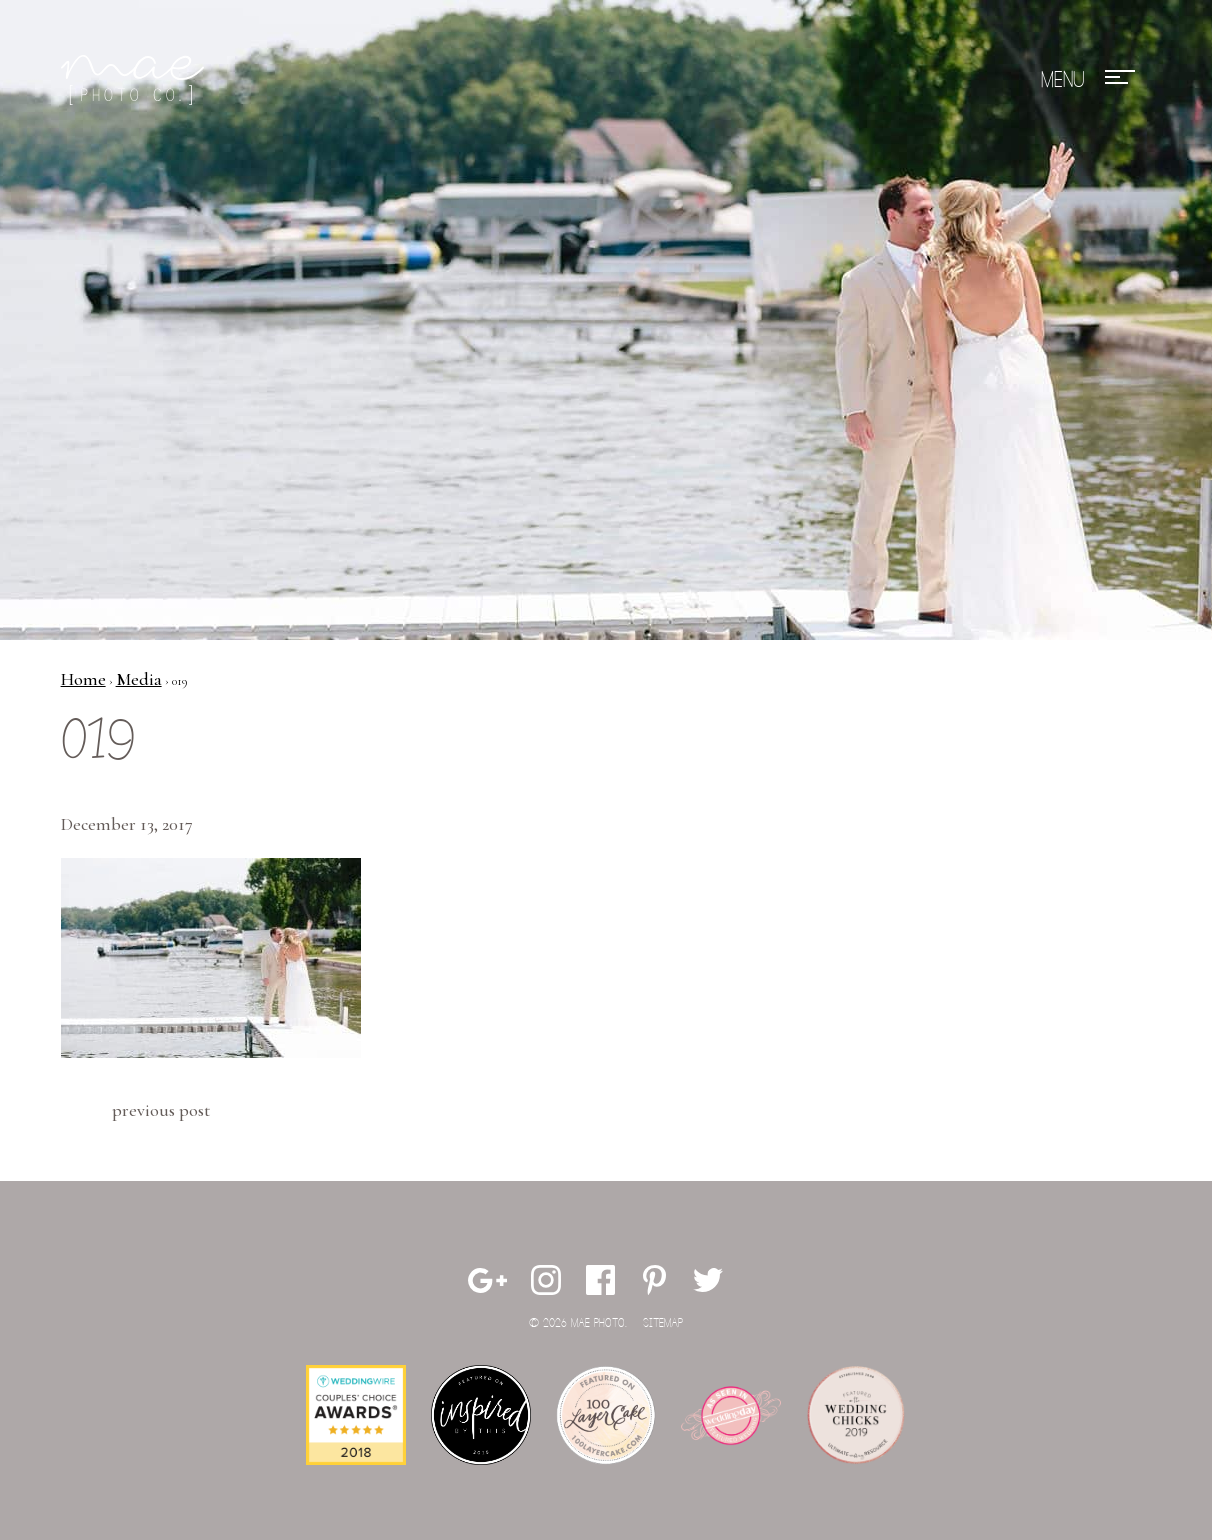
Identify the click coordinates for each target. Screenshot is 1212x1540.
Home (83, 679)
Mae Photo (136, 80)
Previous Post (161, 1110)
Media (139, 679)
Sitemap (663, 1323)
